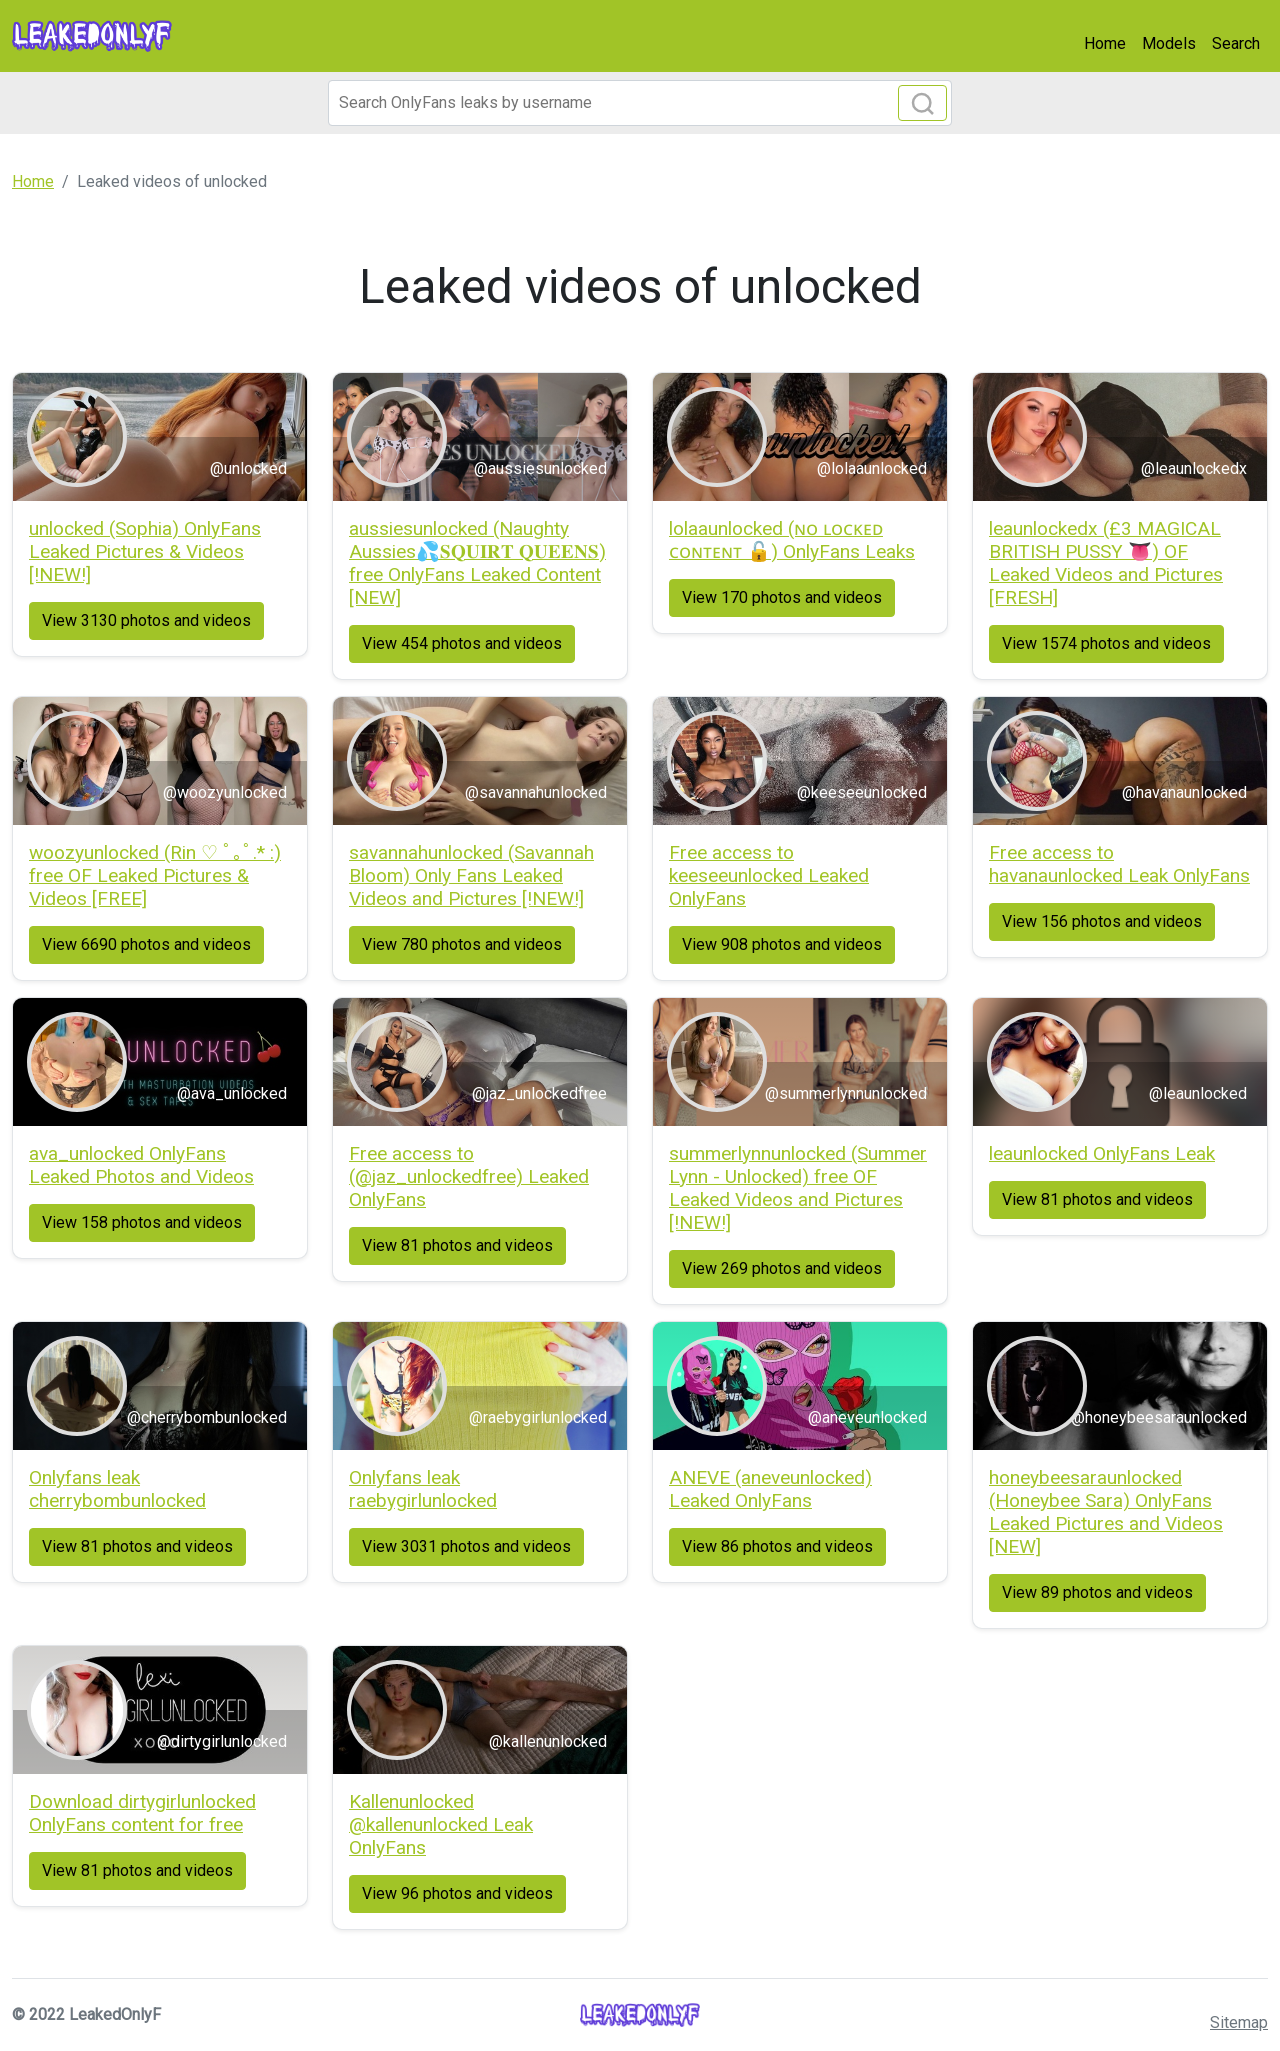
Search (1236, 43)
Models (1169, 43)
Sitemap (1239, 2022)
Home (1105, 43)
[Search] (640, 103)
